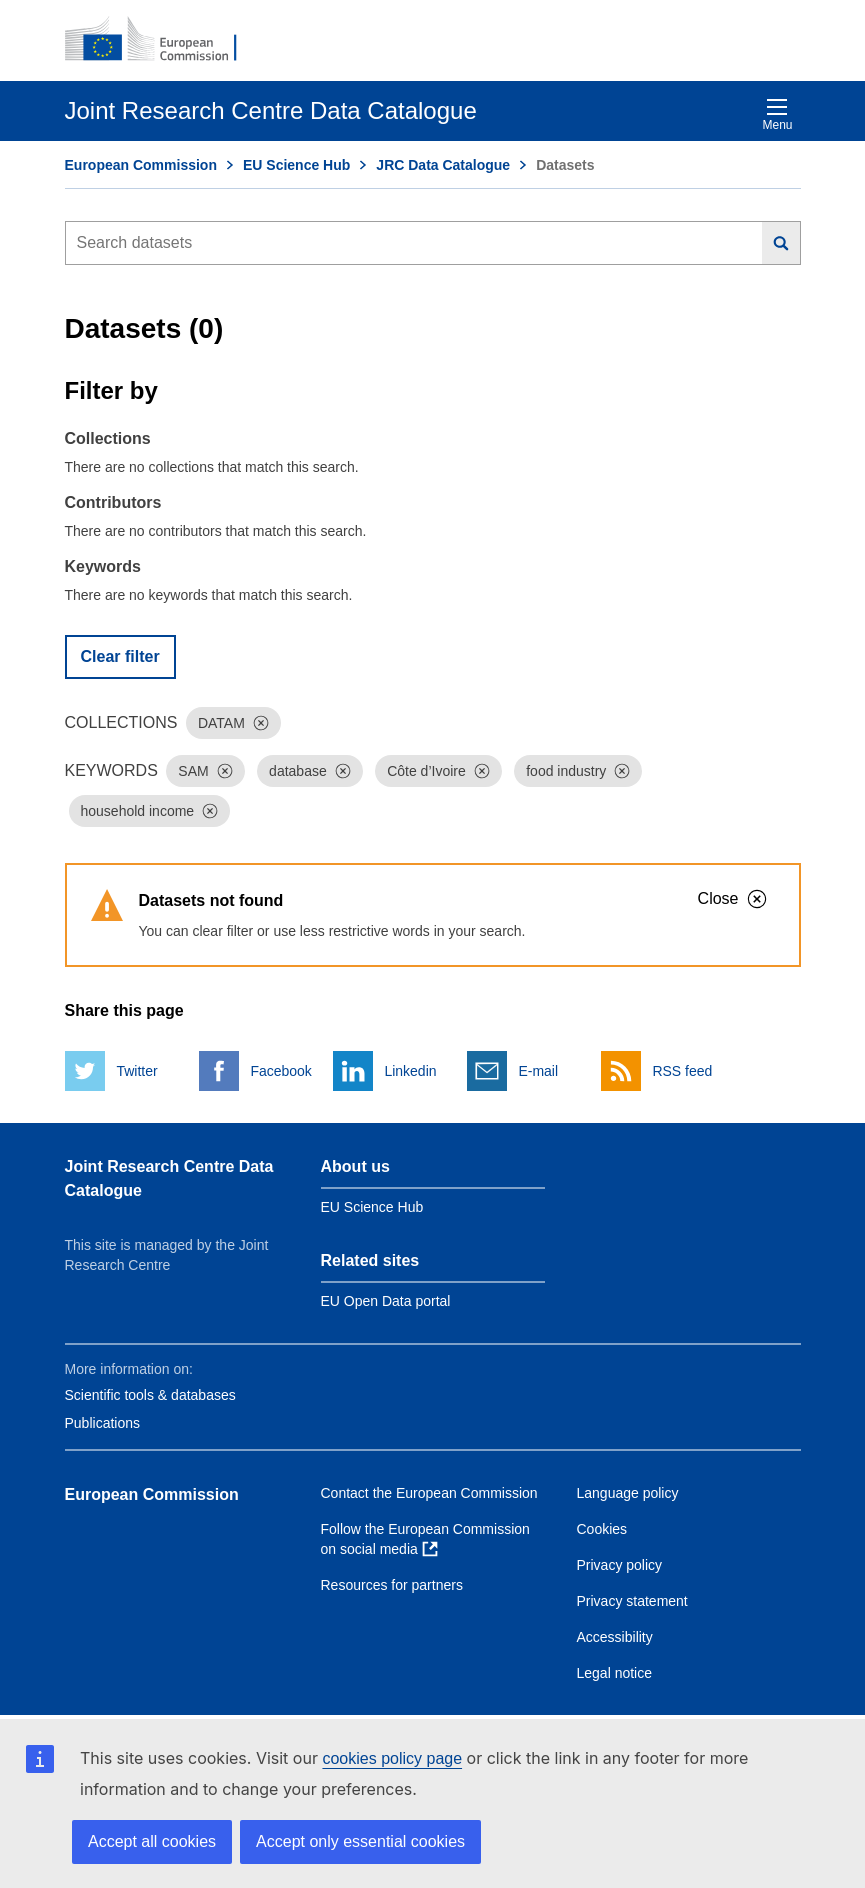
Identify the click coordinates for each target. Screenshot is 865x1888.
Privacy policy (620, 1565)
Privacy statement (632, 1601)
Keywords (103, 566)
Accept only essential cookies (360, 1841)
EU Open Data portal (386, 1301)
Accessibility (615, 1637)
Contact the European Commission (429, 1493)
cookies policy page (392, 1758)
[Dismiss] (261, 723)
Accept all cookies (152, 1841)
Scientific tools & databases (150, 1395)
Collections (108, 438)
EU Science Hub (296, 165)
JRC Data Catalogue (443, 165)
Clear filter (120, 656)
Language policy (628, 1493)
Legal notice (615, 1673)
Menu (777, 114)
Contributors (113, 502)
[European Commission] (162, 40)
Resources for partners (392, 1585)
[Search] (781, 243)
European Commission (141, 165)
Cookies (602, 1529)
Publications (103, 1423)
